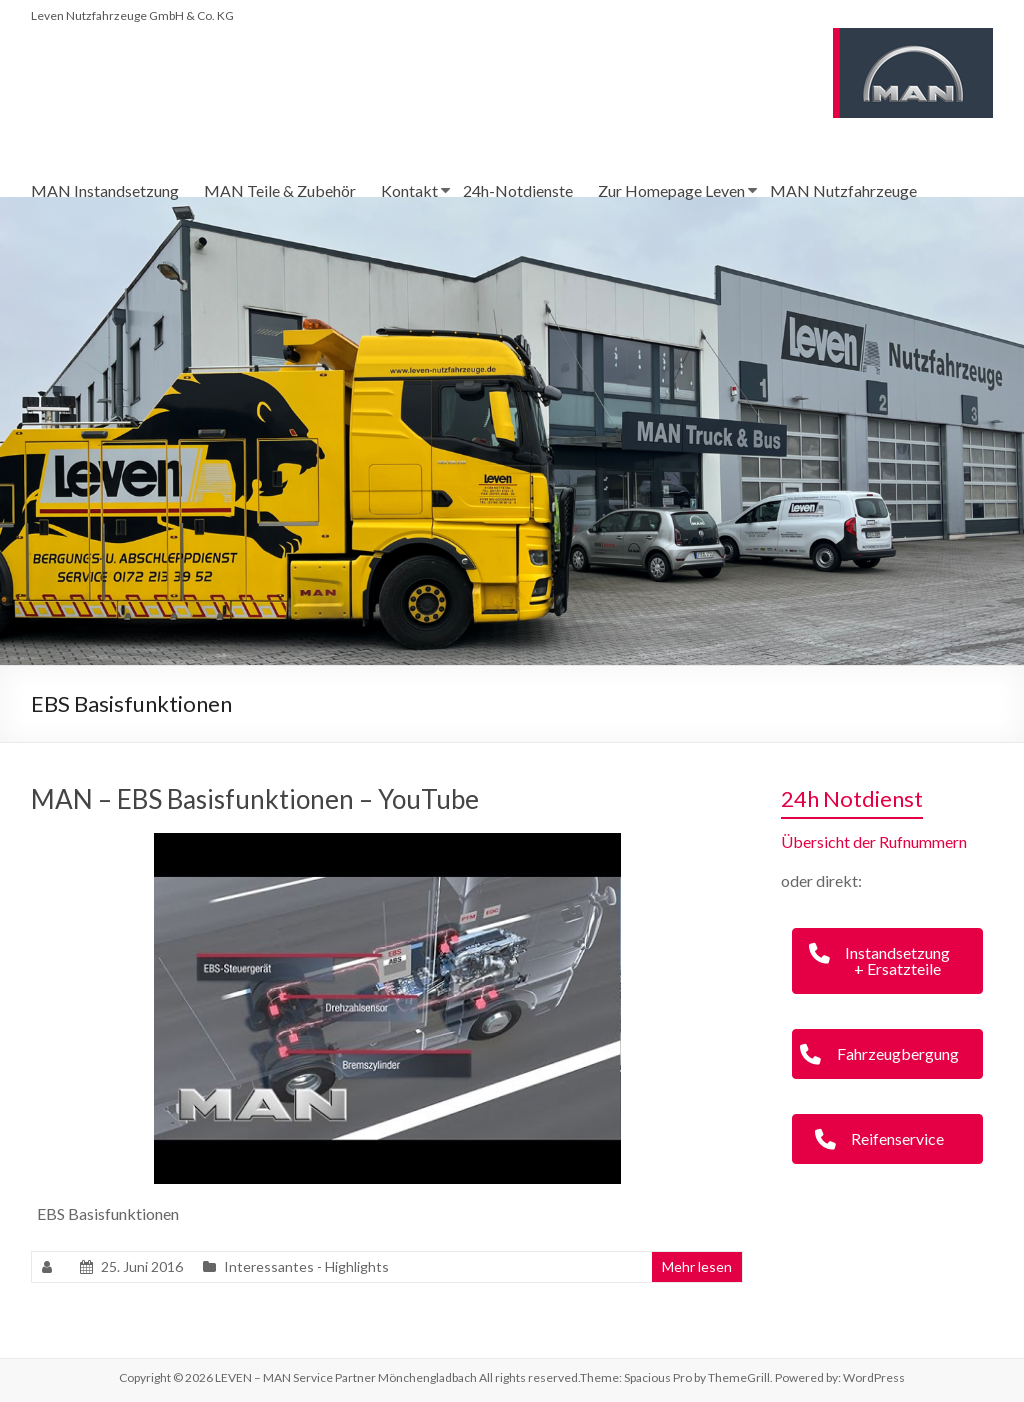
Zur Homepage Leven (671, 190)
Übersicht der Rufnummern (874, 841)
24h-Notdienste (518, 190)
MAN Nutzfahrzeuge (843, 190)
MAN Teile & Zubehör (280, 190)
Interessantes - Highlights (306, 1266)
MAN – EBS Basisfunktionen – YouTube (255, 799)
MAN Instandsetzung (105, 190)
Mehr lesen (697, 1266)
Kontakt (409, 190)
